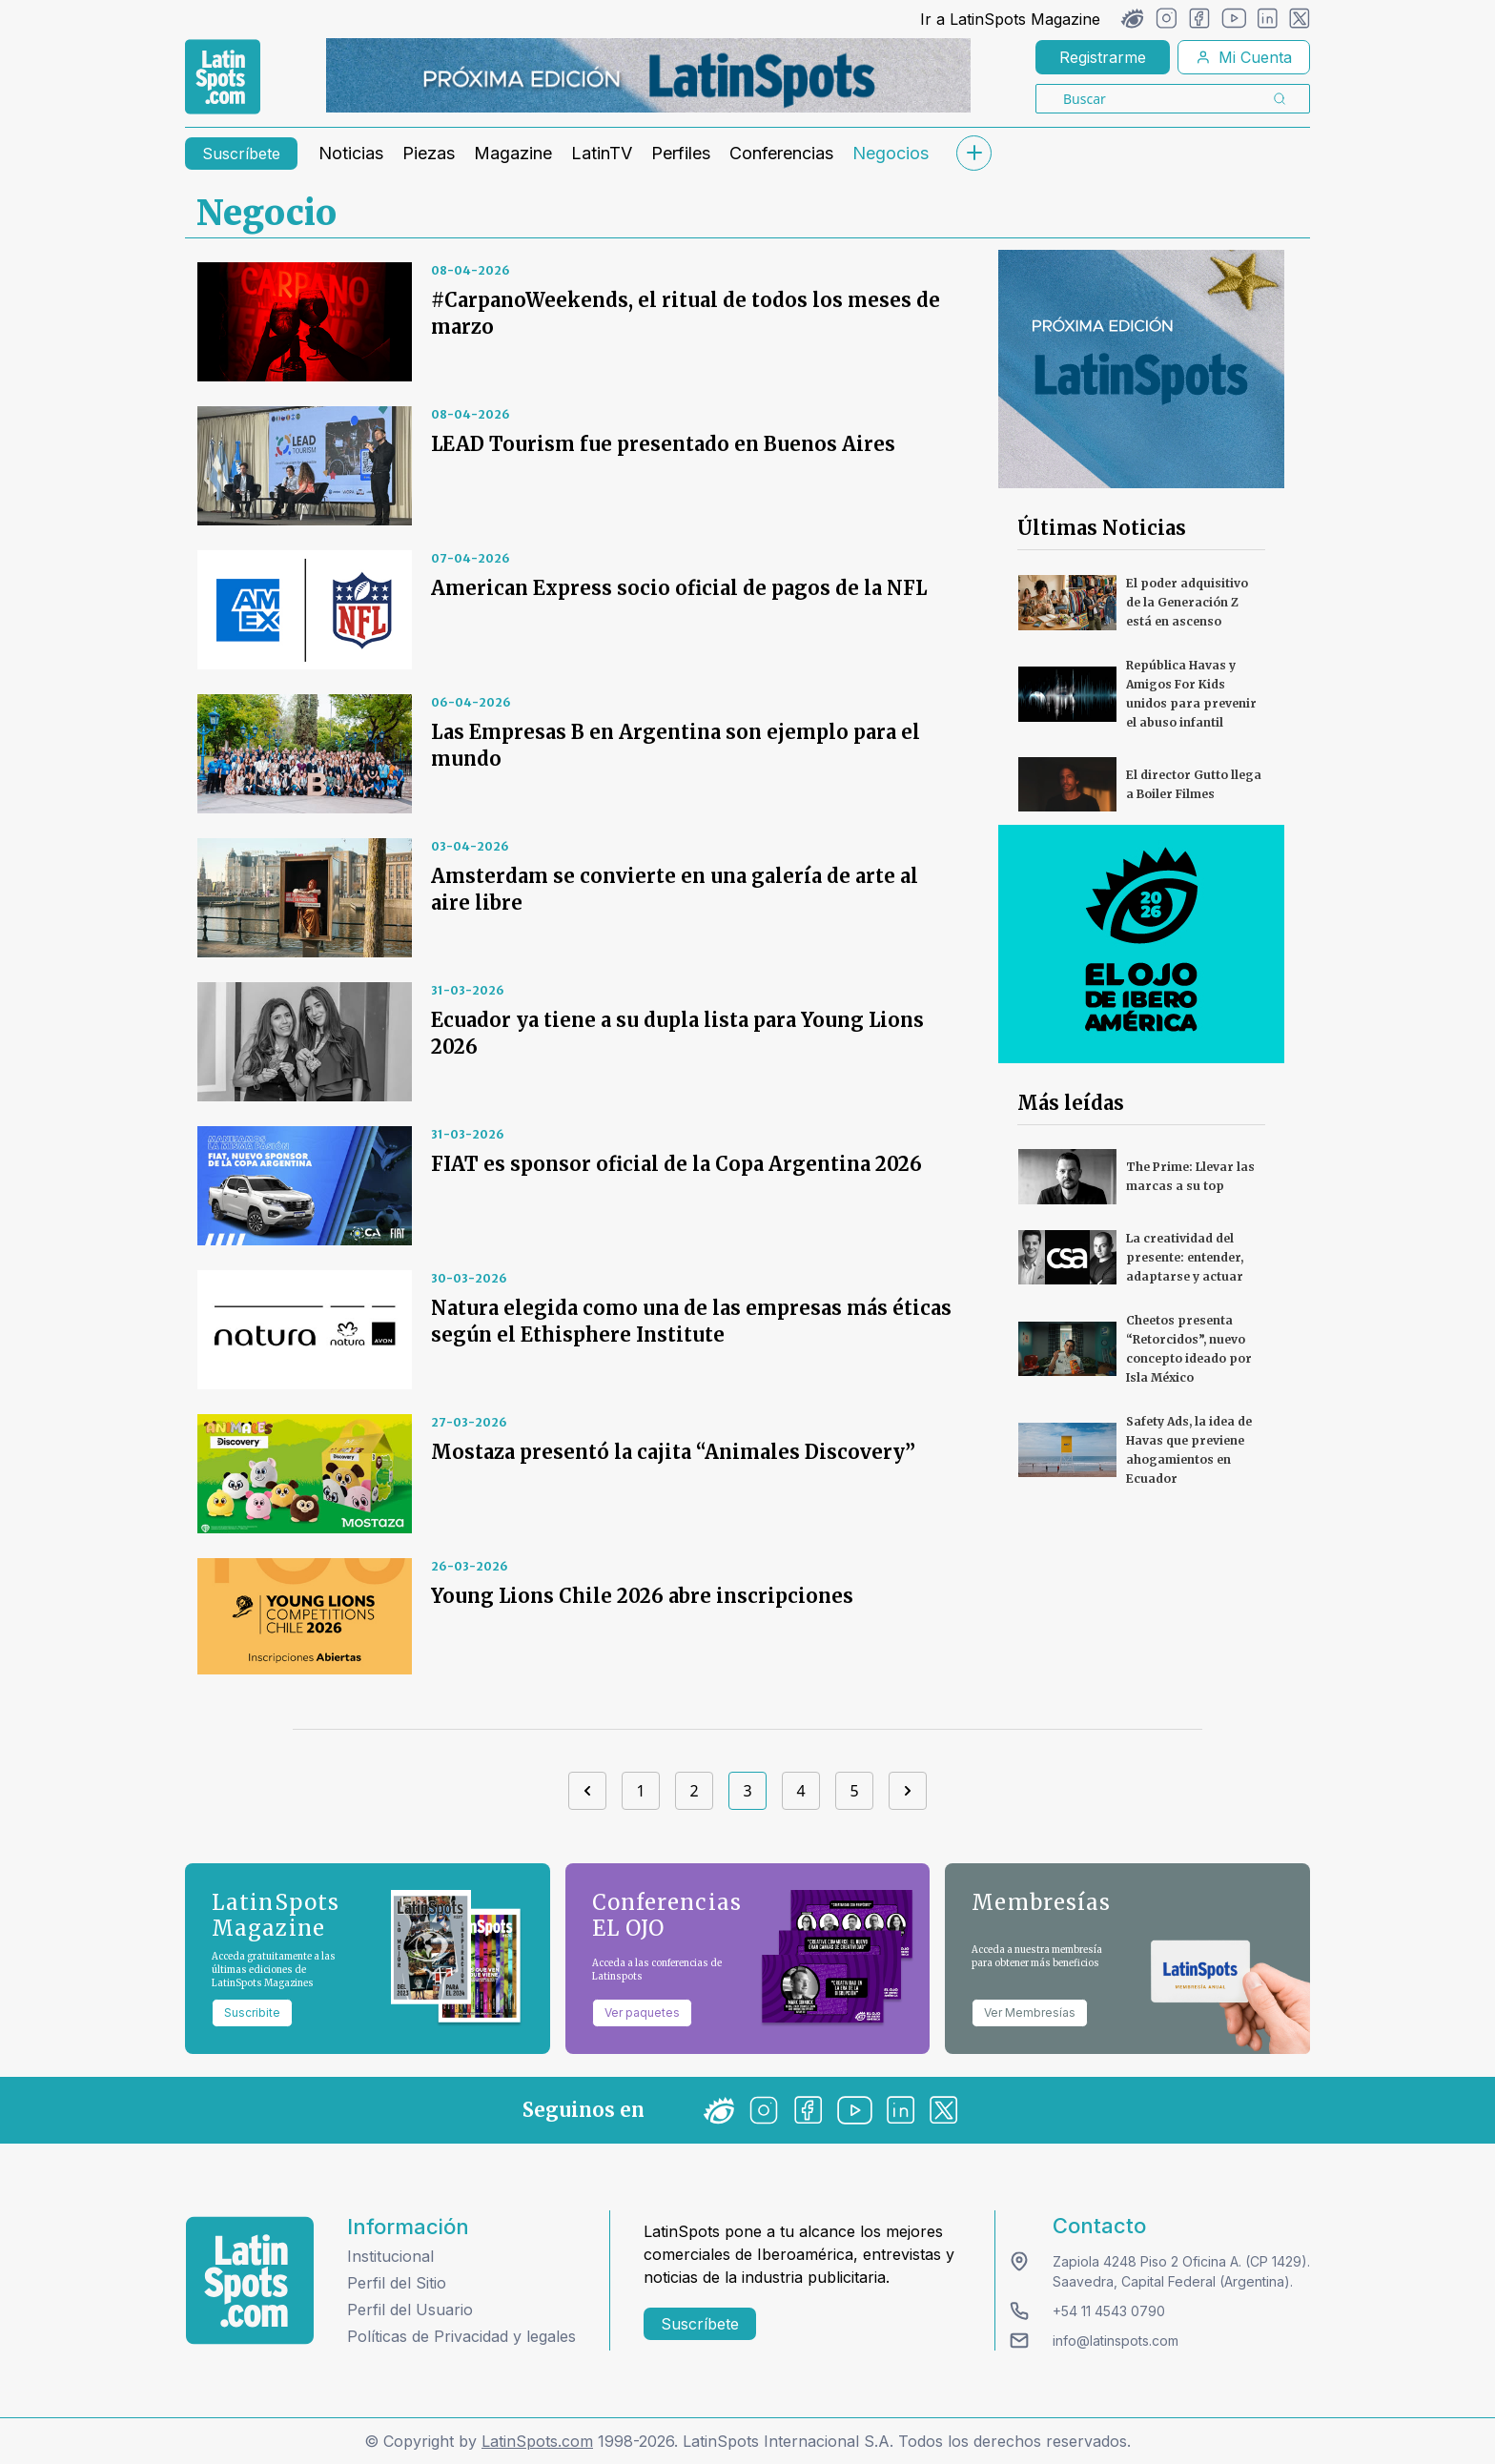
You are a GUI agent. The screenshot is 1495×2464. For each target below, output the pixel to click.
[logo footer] (250, 2280)
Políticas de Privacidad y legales (461, 2336)
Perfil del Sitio (396, 2282)
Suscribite (252, 2012)
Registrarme (1102, 57)
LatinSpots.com (537, 2441)
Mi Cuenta (1244, 57)
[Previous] (587, 1791)
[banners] (648, 75)
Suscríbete (241, 153)
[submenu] (973, 153)
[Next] (908, 1791)
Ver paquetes (642, 2012)
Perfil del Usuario (410, 2309)
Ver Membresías (1029, 2012)
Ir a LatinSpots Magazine (1010, 19)
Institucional (390, 2256)
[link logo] (222, 77)
